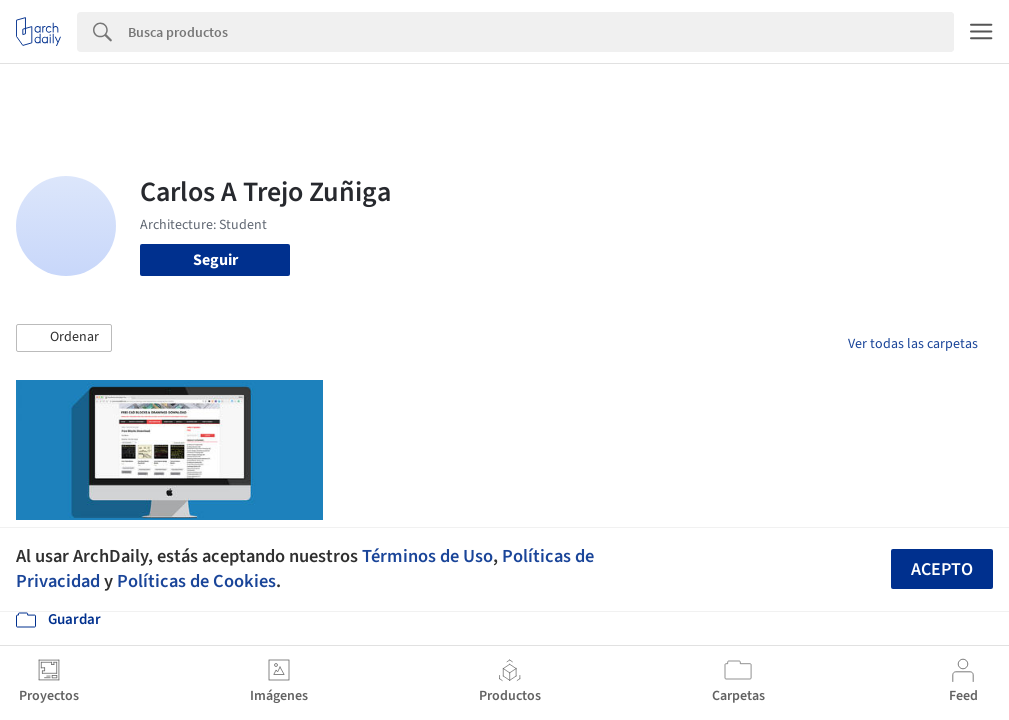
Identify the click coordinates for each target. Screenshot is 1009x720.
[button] (64, 338)
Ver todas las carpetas (913, 344)
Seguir (215, 260)
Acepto (942, 569)
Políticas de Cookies (196, 581)
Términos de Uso (427, 556)
